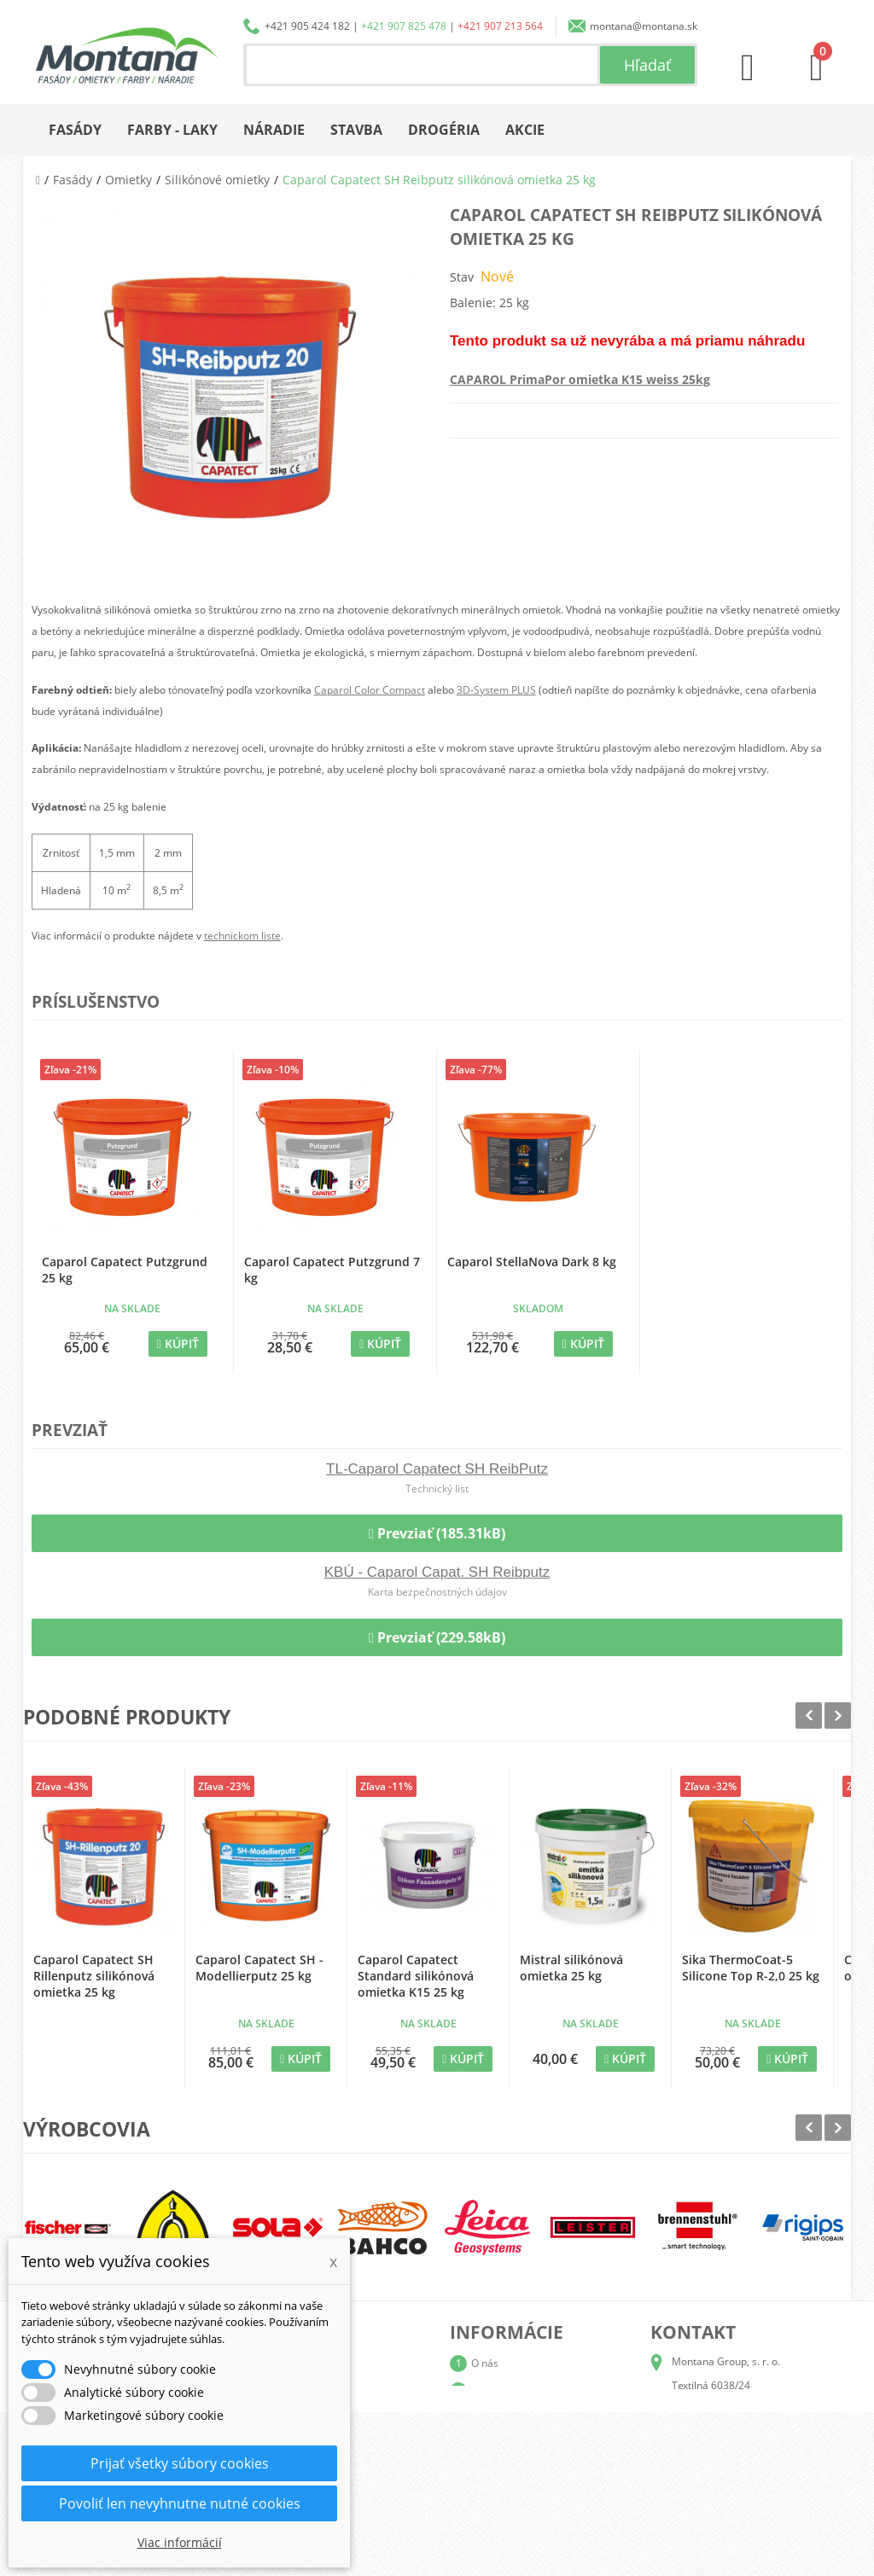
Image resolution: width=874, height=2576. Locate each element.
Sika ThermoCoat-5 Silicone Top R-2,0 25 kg (750, 1967)
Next (837, 1715)
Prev (808, 1715)
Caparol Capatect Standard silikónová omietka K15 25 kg (416, 1975)
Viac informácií (179, 2542)
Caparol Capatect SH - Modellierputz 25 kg (259, 1967)
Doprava (491, 2417)
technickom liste (242, 935)
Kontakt (489, 2499)
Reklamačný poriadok (522, 2472)
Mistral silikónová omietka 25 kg (571, 1967)
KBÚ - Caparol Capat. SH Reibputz (437, 1572)
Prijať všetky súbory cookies (179, 2463)
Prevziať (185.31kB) (437, 1533)
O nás (484, 2363)
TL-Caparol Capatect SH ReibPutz (437, 1469)
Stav (462, 277)
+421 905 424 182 (307, 26)
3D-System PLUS (496, 690)
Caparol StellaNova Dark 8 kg (531, 1261)
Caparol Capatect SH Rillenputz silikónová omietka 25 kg (93, 1975)
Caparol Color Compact (369, 690)
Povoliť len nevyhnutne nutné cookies (179, 2503)
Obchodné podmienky (522, 2445)
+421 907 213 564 (500, 26)
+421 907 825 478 (403, 26)
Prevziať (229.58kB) (437, 1637)
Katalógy (491, 2390)
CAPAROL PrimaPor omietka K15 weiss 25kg (580, 379)
